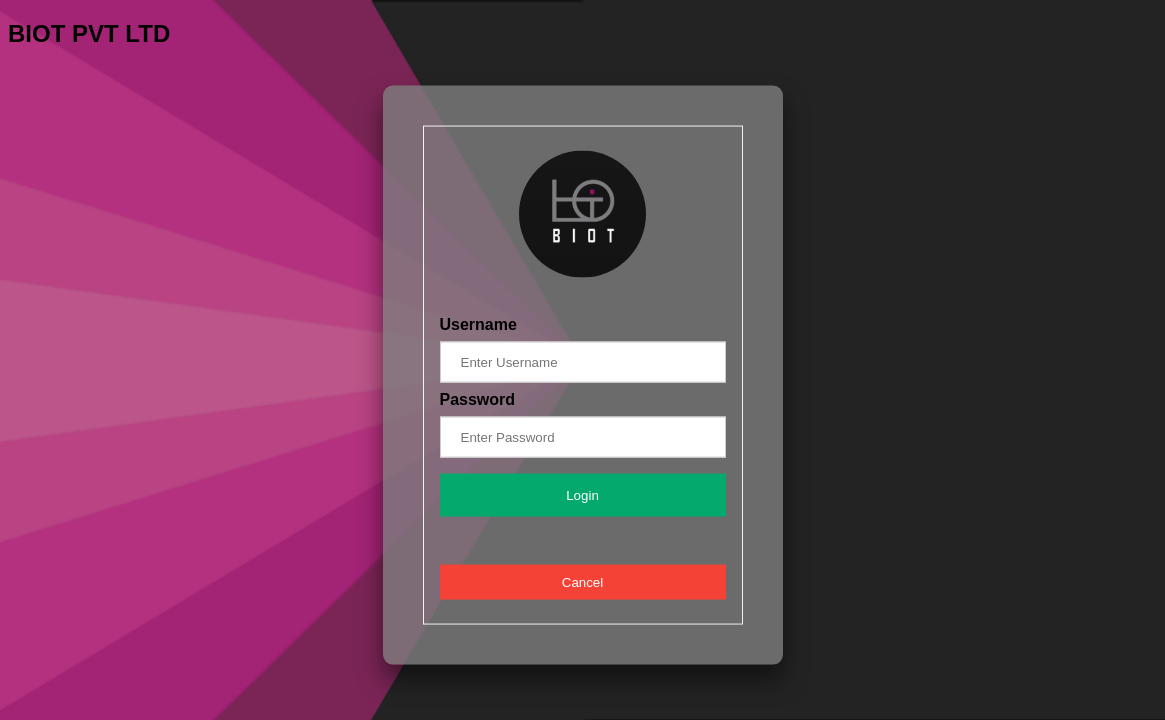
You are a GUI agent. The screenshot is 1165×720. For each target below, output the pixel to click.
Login (582, 494)
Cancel (583, 581)
